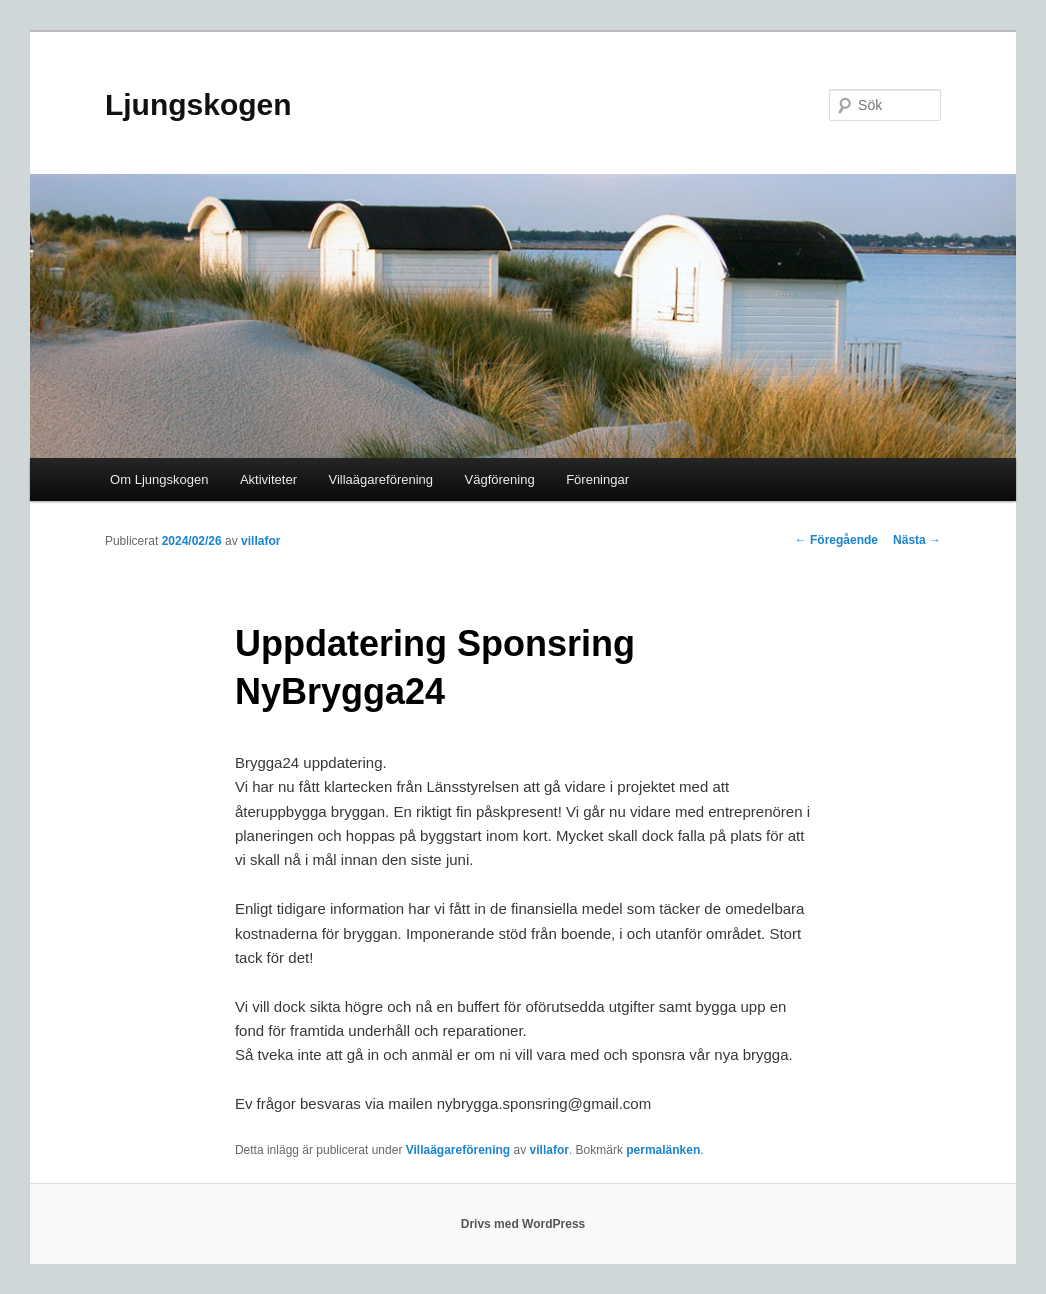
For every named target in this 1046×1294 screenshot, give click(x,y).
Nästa (917, 540)
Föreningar (597, 479)
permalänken (663, 1150)
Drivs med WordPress (523, 1224)
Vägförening (500, 479)
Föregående (836, 540)
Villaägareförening (380, 479)
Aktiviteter (268, 479)
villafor (260, 541)
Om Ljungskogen (159, 479)
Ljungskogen (198, 104)
